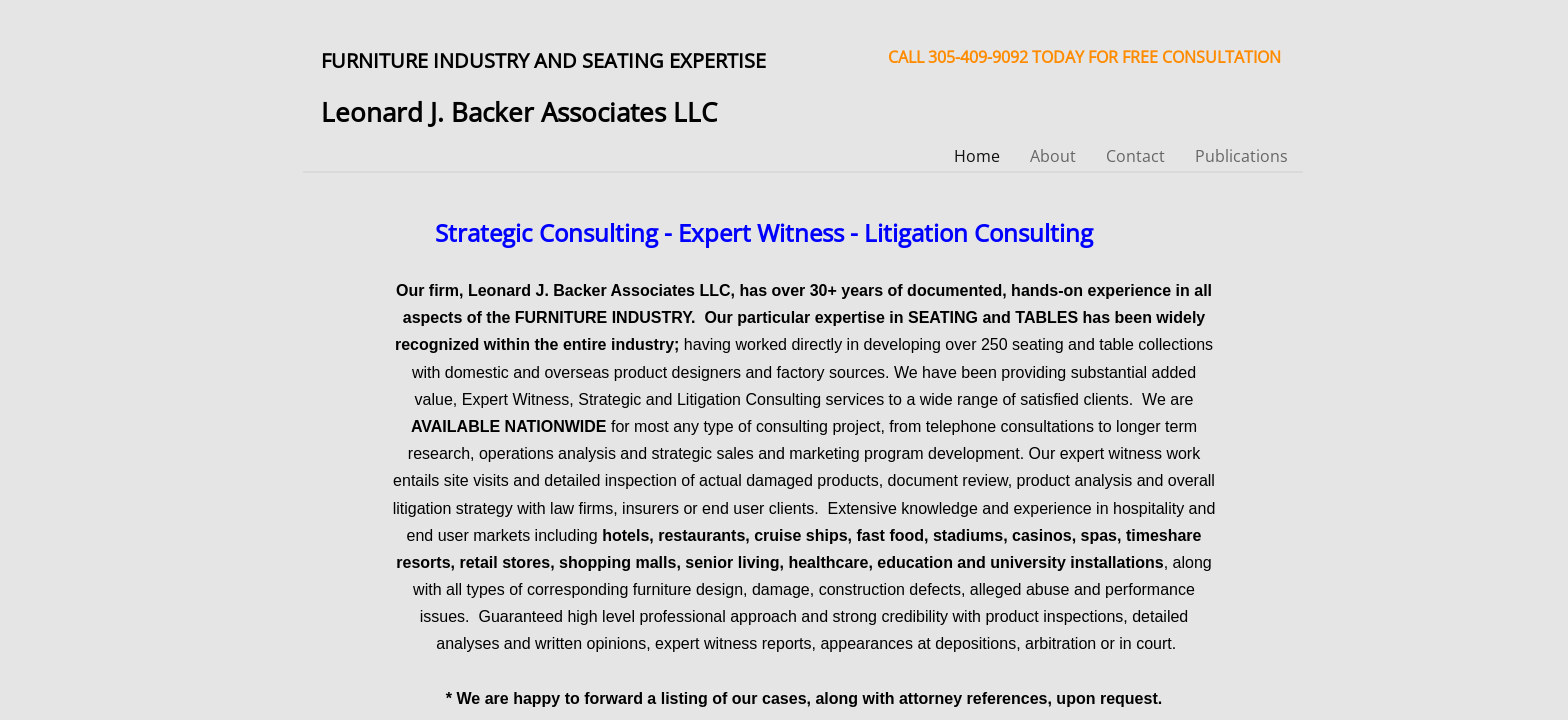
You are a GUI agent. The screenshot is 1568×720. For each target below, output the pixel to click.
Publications (1241, 156)
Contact (1135, 156)
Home (977, 156)
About (1053, 156)
